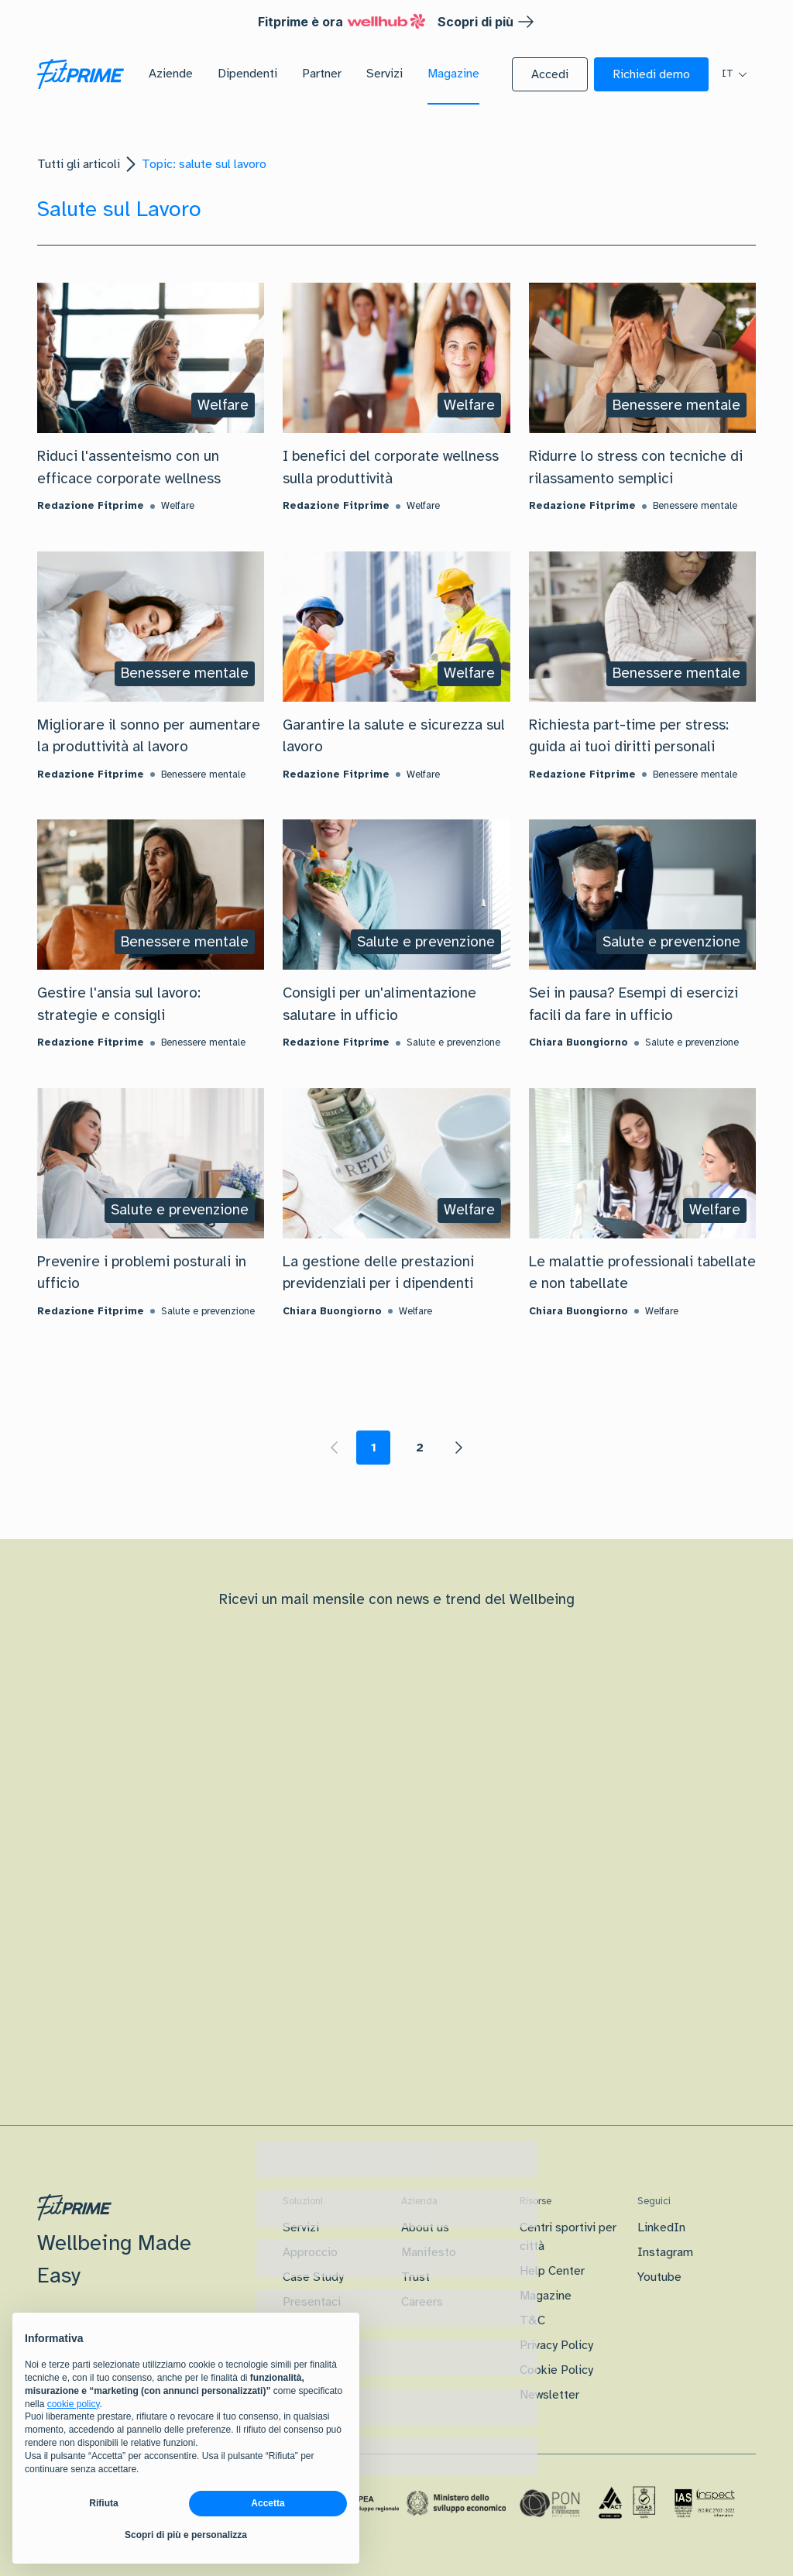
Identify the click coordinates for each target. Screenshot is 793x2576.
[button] (550, 74)
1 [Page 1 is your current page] (373, 1447)
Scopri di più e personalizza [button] (186, 2535)
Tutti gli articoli (78, 164)
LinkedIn (661, 2227)
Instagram (665, 2252)
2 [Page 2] (420, 1447)
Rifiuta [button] (103, 2503)
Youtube (659, 2277)
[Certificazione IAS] (705, 2503)
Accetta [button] (267, 2503)
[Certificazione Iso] (627, 2503)
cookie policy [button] (73, 2404)
